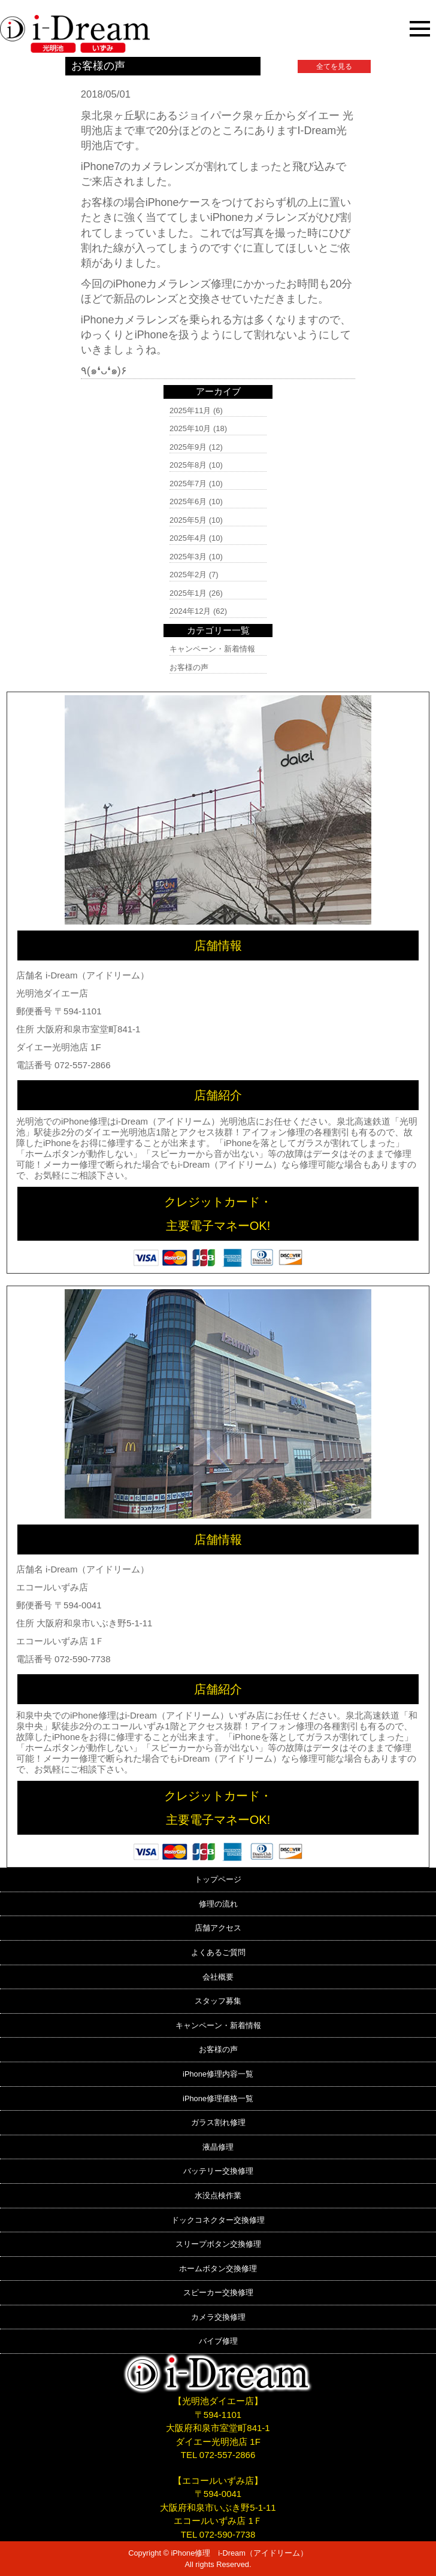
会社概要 (218, 1976)
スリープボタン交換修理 (218, 2243)
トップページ (218, 1879)
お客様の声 (188, 667)
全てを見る (334, 66)
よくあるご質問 (218, 1952)
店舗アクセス (218, 1927)
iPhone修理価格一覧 (218, 2098)
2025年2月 (188, 574)
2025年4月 (188, 538)
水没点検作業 (218, 2195)
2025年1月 (188, 593)
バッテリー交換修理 (218, 2170)
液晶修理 (218, 2146)
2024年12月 (190, 611)
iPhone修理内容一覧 (218, 2073)
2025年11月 (190, 410)
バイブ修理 (218, 2340)
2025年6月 (188, 501)
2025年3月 (188, 556)
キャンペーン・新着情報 (212, 648)
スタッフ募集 (218, 2000)
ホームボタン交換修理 (218, 2268)
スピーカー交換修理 (218, 2292)
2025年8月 (188, 464)
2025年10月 (190, 428)
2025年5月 (188, 520)
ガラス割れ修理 (218, 2122)
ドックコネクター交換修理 (218, 2220)
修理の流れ (218, 1903)
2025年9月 (188, 447)
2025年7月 (188, 483)
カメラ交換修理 (218, 2317)
